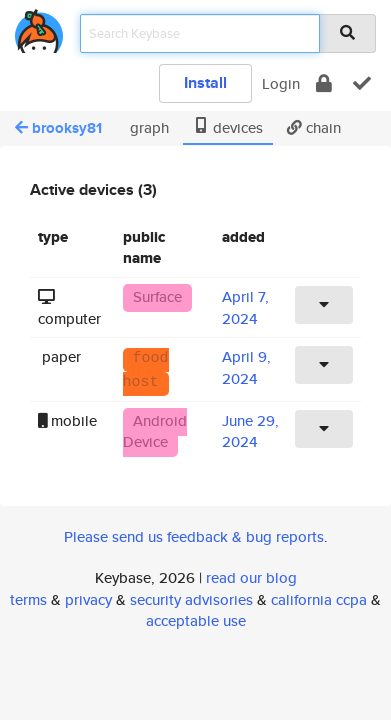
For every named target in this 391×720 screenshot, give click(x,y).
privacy (88, 599)
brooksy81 (58, 128)
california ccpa (319, 599)
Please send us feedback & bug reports (194, 536)
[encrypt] (324, 83)
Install (205, 82)
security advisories (191, 599)
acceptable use (196, 620)
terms (28, 599)
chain (314, 127)
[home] (39, 27)
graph (147, 127)
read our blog (251, 577)
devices (228, 127)
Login (281, 83)
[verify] (362, 83)
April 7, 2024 (245, 307)
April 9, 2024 (246, 367)
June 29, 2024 (250, 431)
